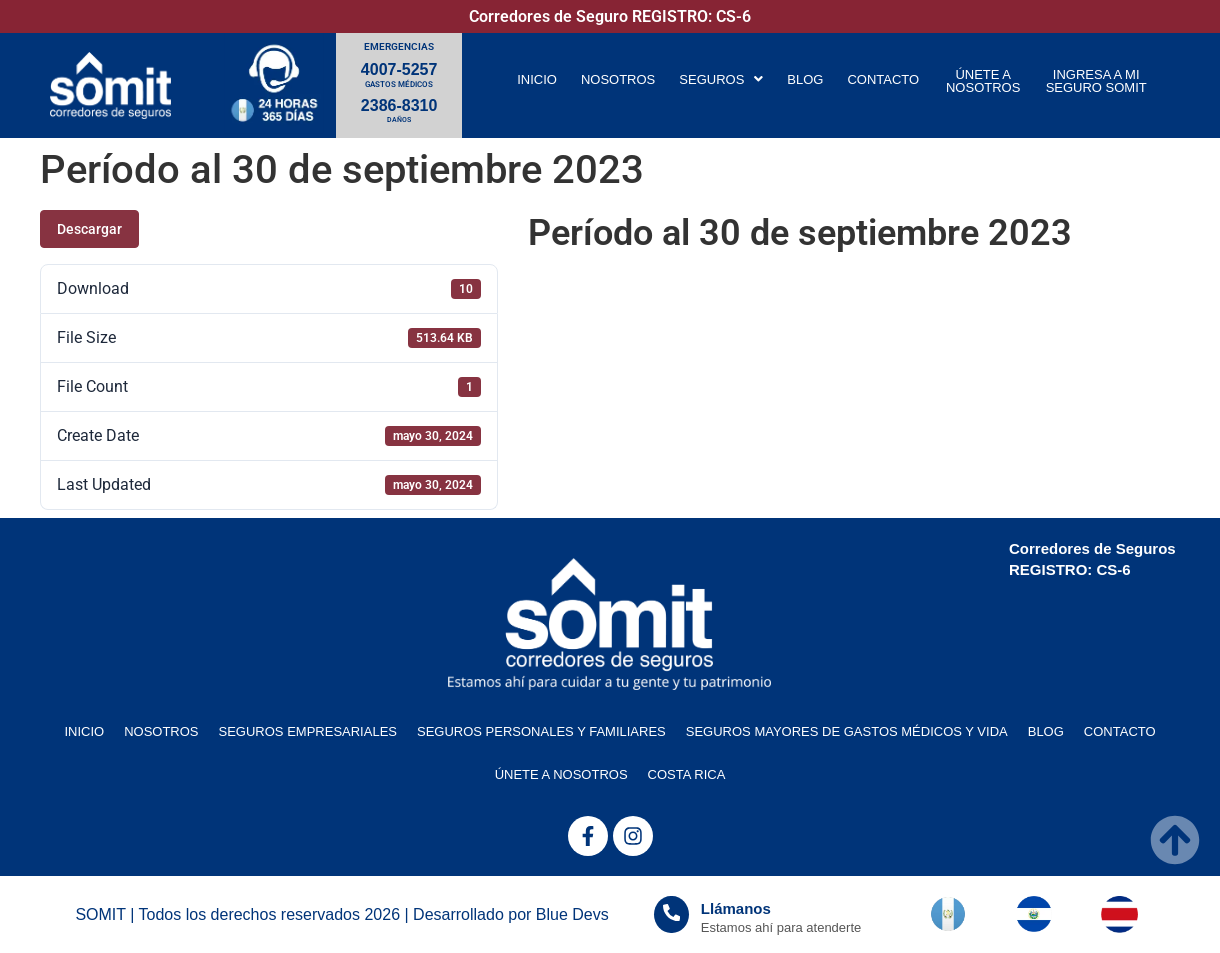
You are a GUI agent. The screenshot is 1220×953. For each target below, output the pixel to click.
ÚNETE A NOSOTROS (983, 81)
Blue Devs (572, 914)
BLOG (805, 79)
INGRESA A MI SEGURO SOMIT (1096, 81)
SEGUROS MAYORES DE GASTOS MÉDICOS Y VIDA (847, 731)
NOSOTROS (618, 79)
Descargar (89, 229)
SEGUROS (721, 79)
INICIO (537, 79)
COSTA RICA (687, 774)
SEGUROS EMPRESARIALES (308, 731)
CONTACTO (883, 79)
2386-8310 (399, 105)
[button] (721, 79)
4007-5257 (399, 69)
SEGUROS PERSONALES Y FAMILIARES (541, 731)
